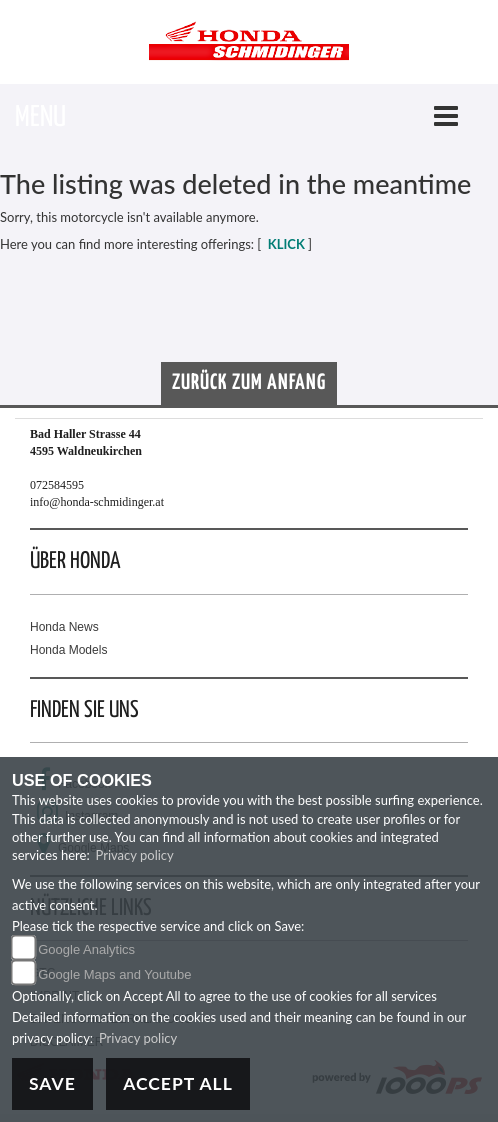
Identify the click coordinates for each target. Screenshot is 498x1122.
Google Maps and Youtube (114, 974)
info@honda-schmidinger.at (97, 502)
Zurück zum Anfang (249, 383)
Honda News (64, 627)
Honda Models (68, 650)
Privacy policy (135, 855)
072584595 (57, 485)
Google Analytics (86, 949)
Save (52, 1083)
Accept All (178, 1083)
